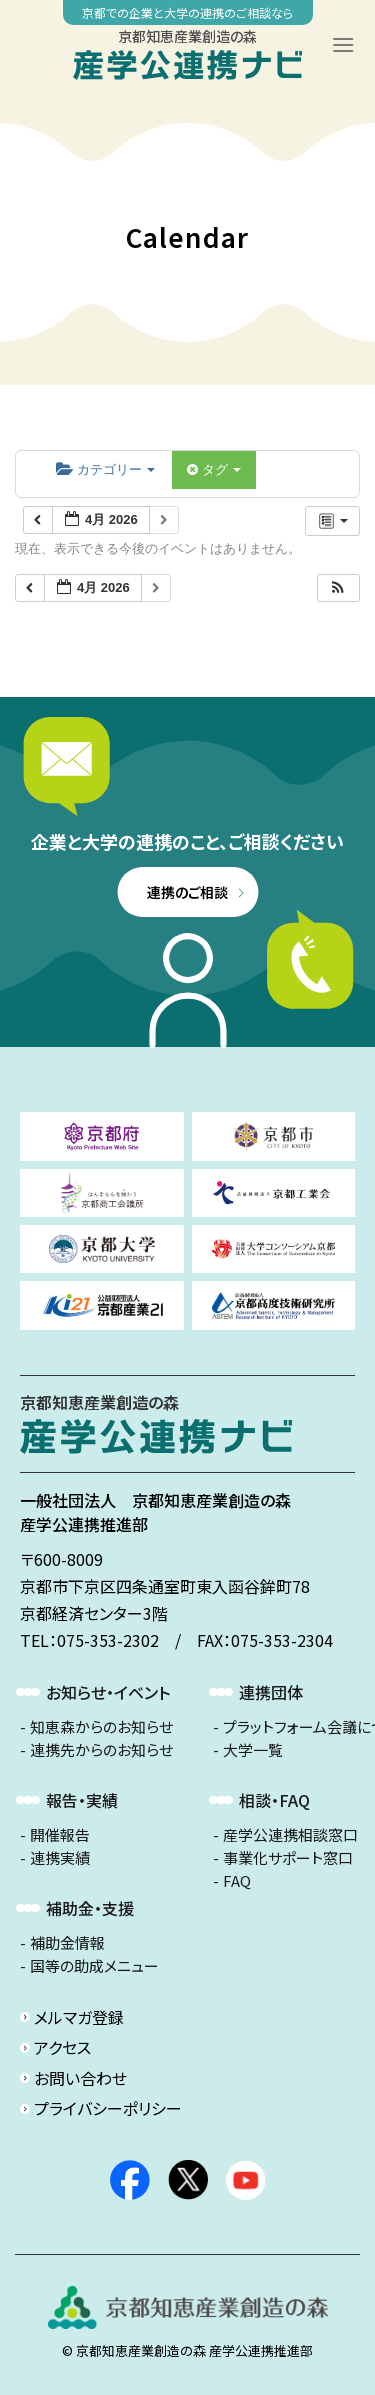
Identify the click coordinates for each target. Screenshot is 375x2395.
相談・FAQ (274, 1800)
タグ (214, 469)
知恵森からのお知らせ (101, 1727)
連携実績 (60, 1858)
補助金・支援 (90, 1908)
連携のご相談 (187, 892)
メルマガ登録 (79, 2017)
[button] (338, 588)
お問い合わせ (80, 2078)
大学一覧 (253, 1750)
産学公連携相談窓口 (290, 1835)
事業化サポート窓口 (288, 1858)
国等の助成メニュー (94, 1966)
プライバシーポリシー (108, 2108)
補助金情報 (67, 1943)
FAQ (237, 1881)
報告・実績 (82, 1800)
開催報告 (60, 1835)
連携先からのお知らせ (101, 1750)
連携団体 (271, 1692)
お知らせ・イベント (108, 1692)
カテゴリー (105, 469)
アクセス (62, 2047)
